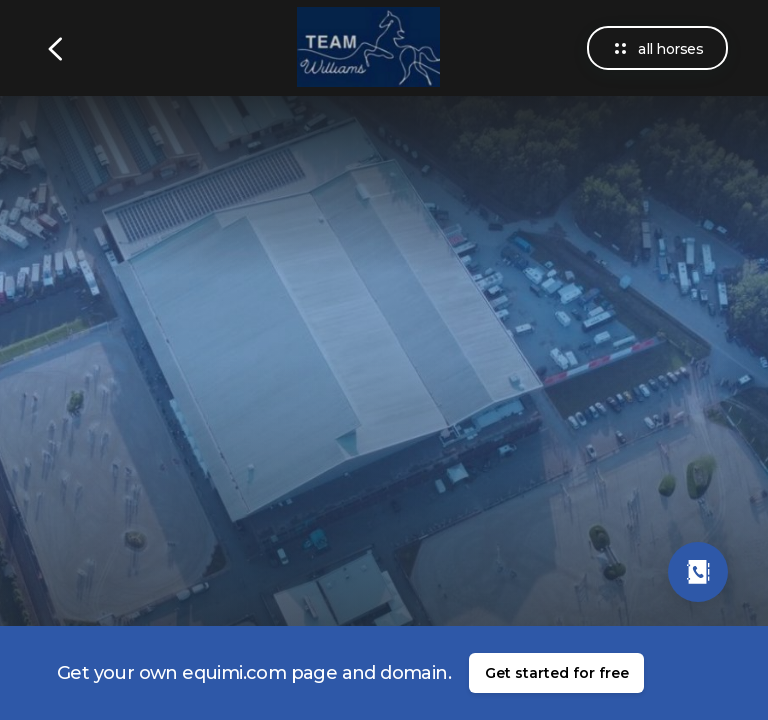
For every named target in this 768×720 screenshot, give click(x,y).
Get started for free (557, 673)
